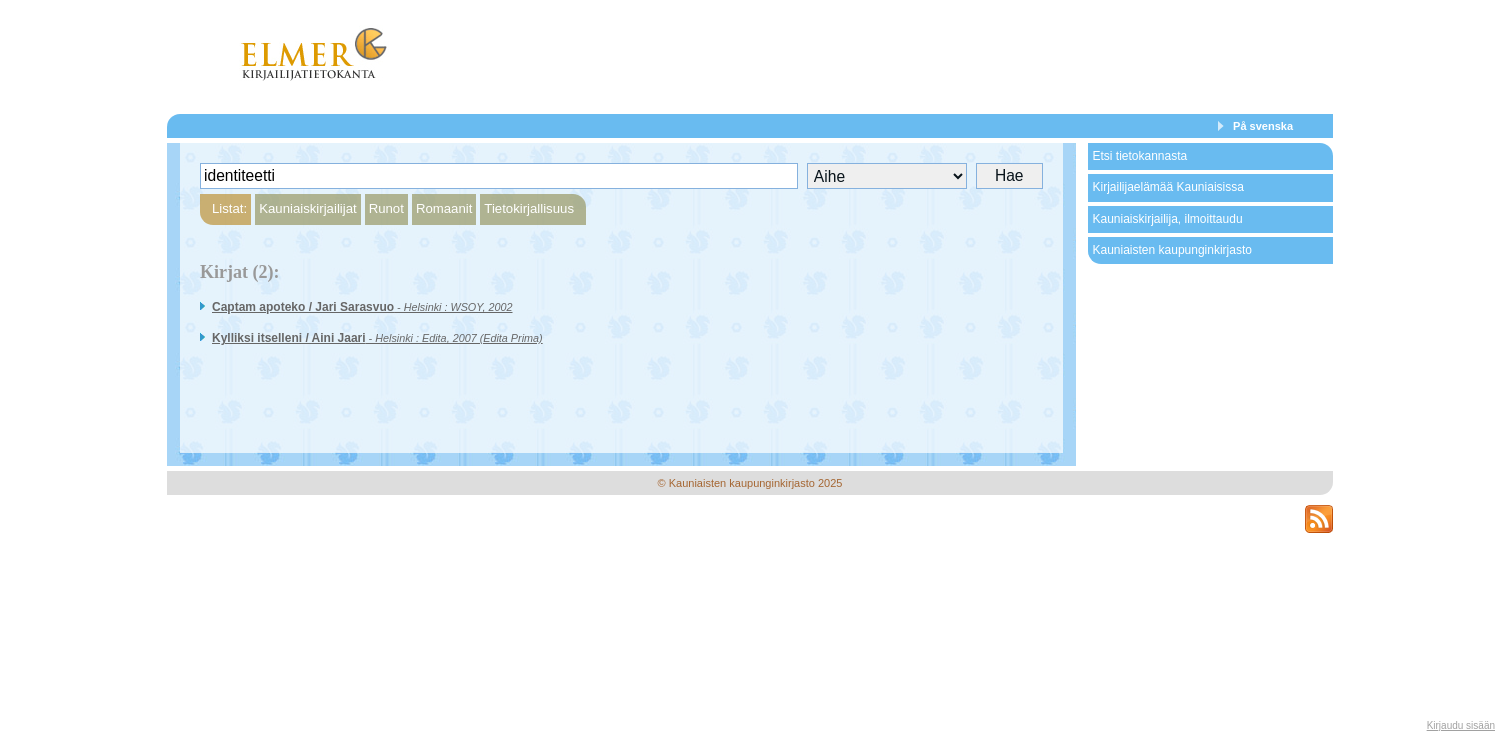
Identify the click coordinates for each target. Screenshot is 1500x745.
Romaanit (444, 208)
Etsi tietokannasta (1139, 156)
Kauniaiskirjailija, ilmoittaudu (1167, 219)
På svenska (1263, 126)
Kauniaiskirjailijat (307, 208)
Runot (386, 208)
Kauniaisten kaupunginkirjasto (1171, 250)
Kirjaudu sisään (1461, 725)
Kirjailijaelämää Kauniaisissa (1167, 187)
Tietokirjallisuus (529, 208)
